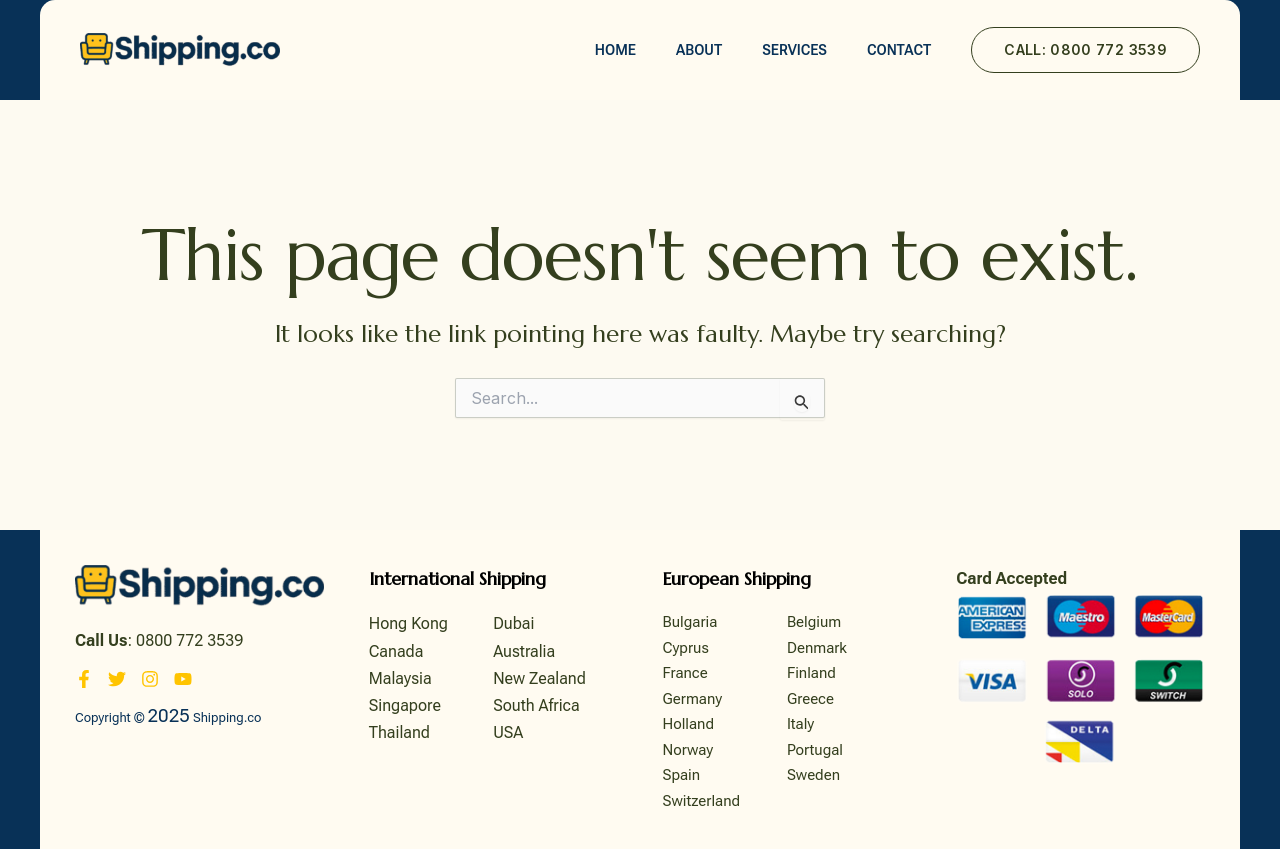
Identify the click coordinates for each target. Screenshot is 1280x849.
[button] (1085, 50)
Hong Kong (408, 623)
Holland (689, 724)
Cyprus (686, 648)
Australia (524, 651)
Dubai (513, 623)
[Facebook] (84, 679)
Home (615, 50)
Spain (682, 775)
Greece (810, 699)
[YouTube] (183, 679)
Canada (396, 651)
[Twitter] (117, 679)
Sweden (813, 775)
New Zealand (539, 678)
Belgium (814, 622)
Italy (800, 724)
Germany (693, 699)
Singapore (405, 705)
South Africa (536, 705)
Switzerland (702, 801)
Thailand (399, 732)
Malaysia (400, 678)
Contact (899, 50)
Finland (811, 673)
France (685, 673)
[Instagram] (150, 679)
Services (794, 50)
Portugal (815, 750)
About (699, 50)
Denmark (817, 648)
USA (508, 732)
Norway (688, 750)
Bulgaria (690, 622)
